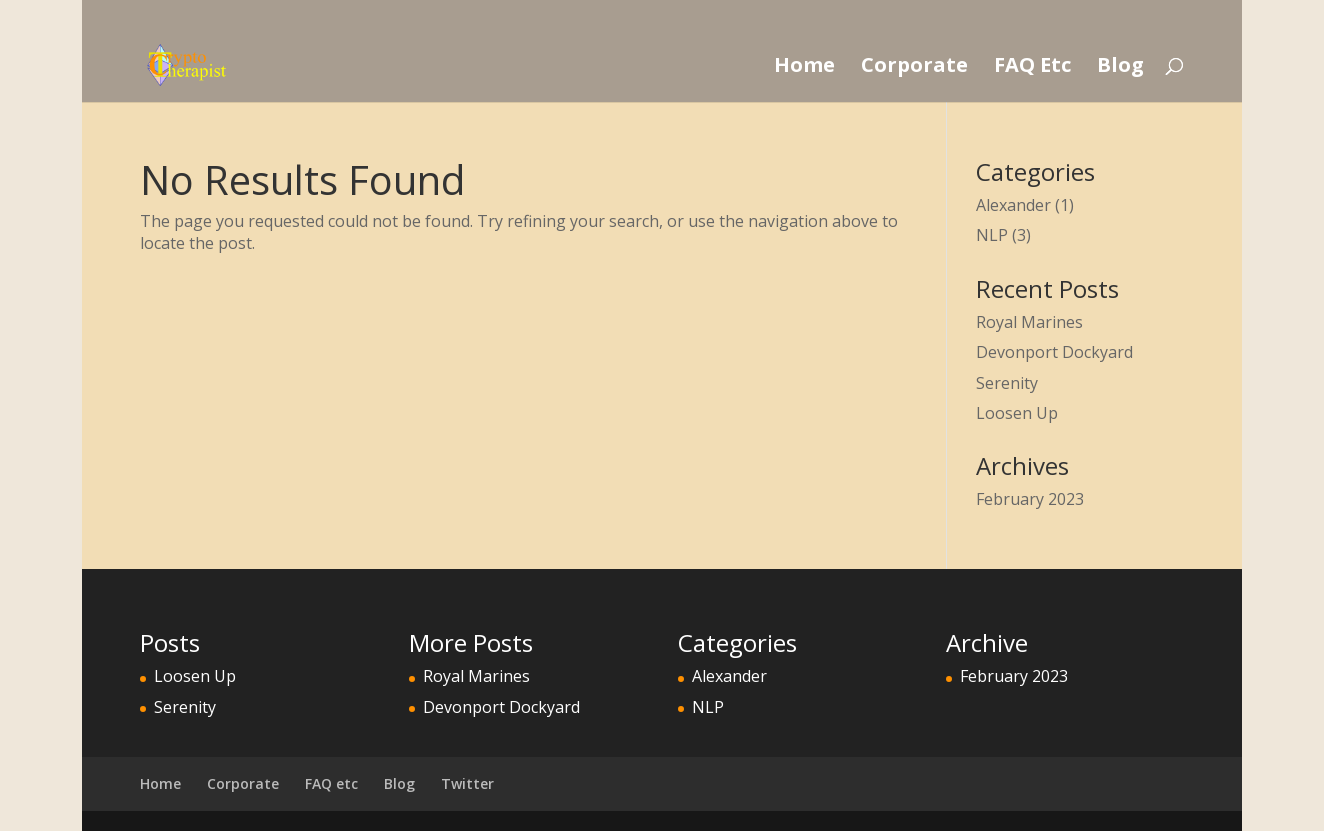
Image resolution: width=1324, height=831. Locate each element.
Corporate (914, 68)
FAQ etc (331, 783)
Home (804, 68)
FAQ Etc (1032, 68)
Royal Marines (1029, 322)
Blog (1120, 68)
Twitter (467, 783)
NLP (992, 235)
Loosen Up (1017, 413)
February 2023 (1030, 499)
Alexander (1013, 205)
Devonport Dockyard (1054, 352)
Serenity (1007, 383)
